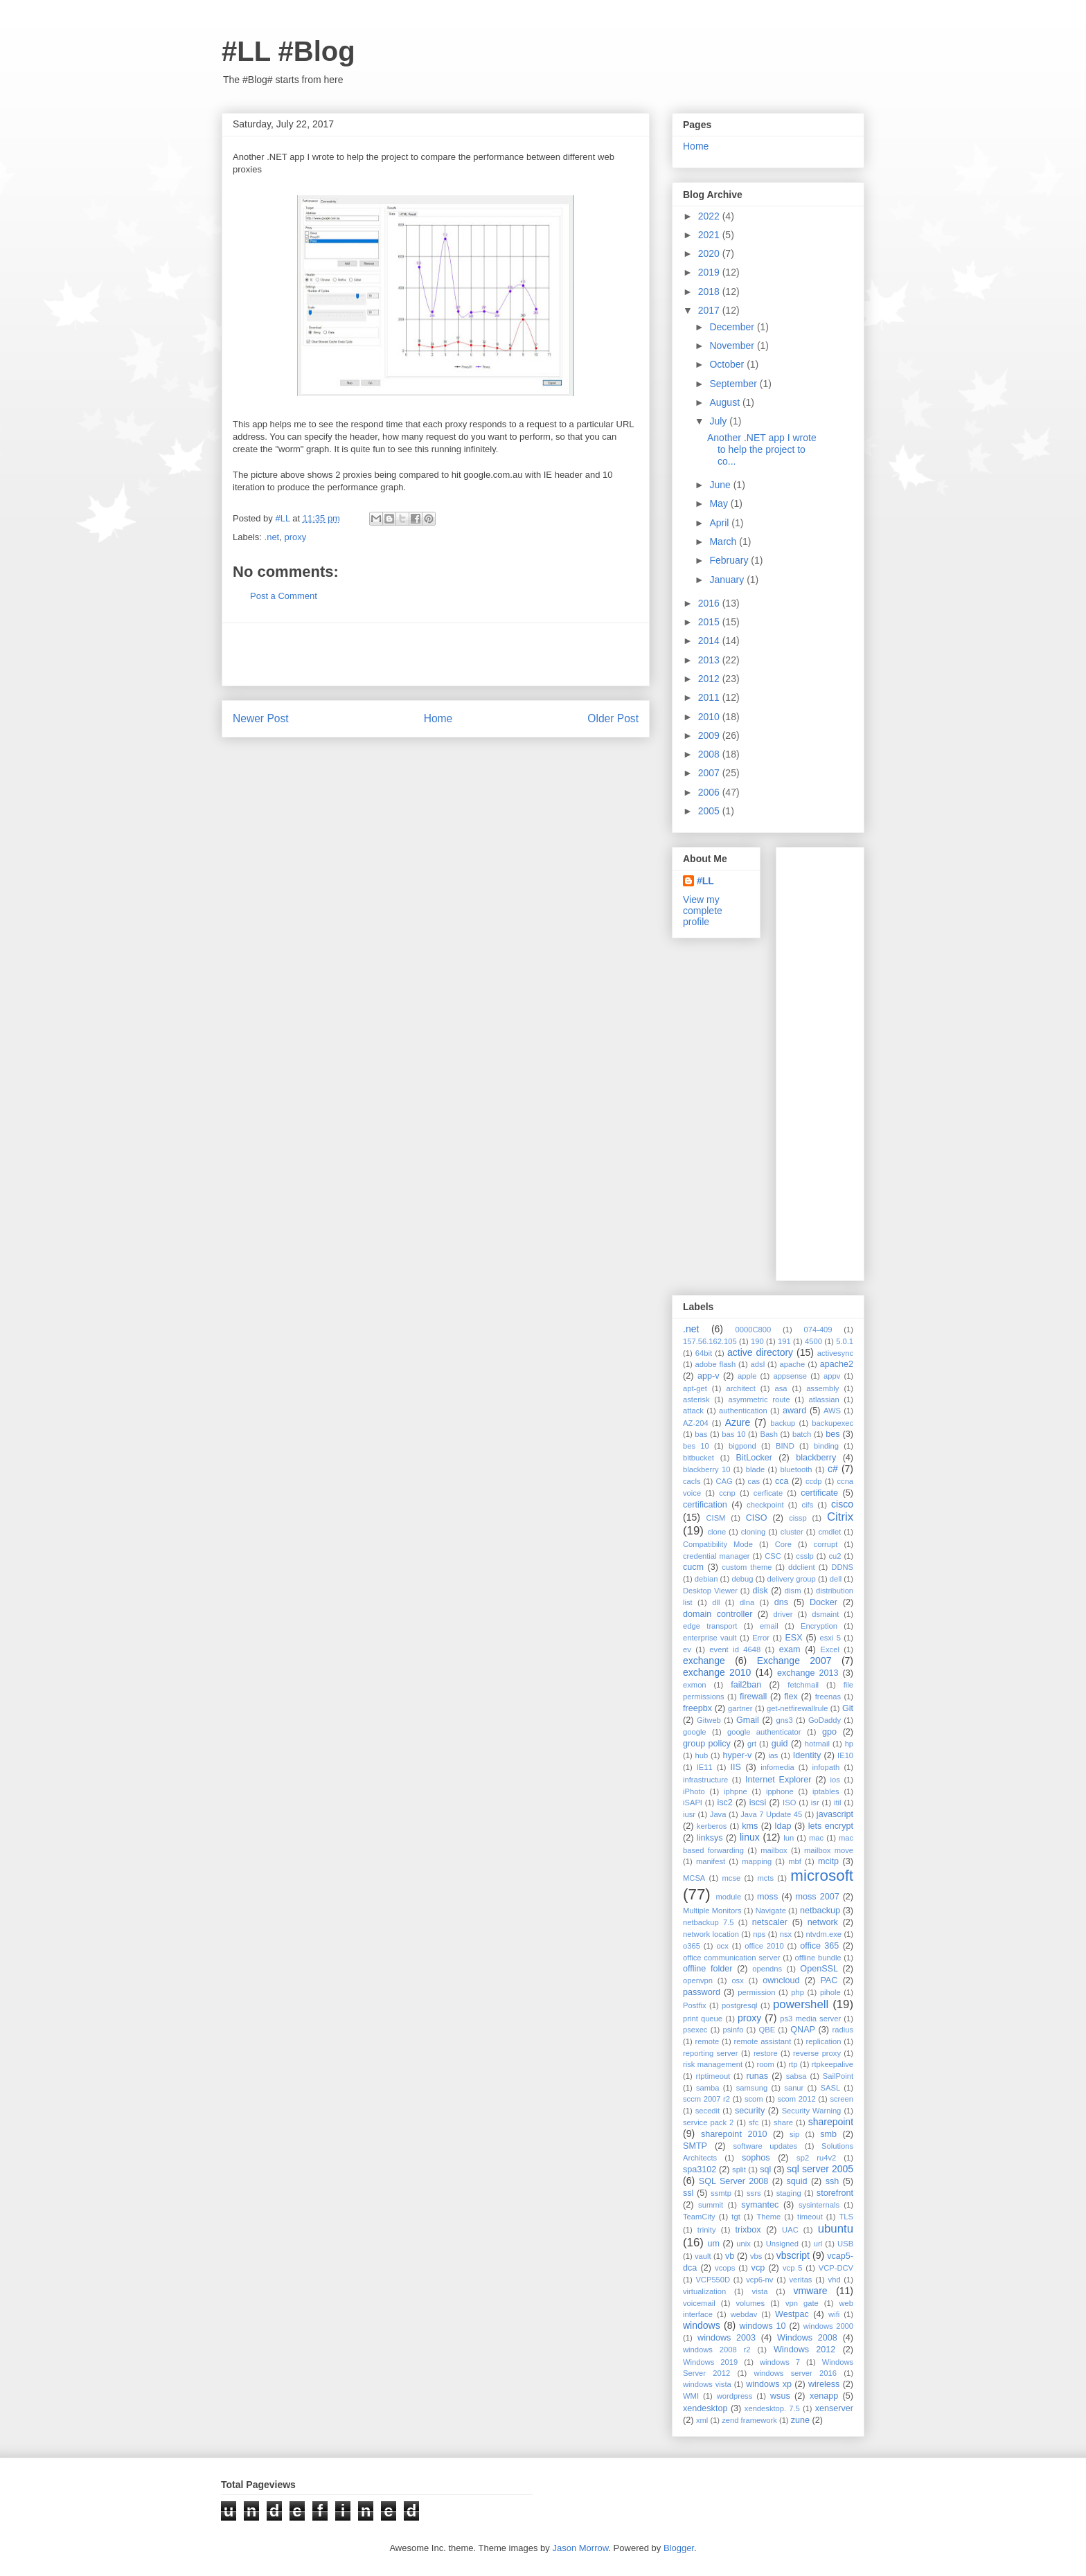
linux (750, 1837)
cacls (692, 1481)
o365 (691, 1946)
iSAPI (692, 1802)
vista (759, 2291)
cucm (693, 1567)
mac (816, 1838)
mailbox (773, 1850)
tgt (735, 2216)
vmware (811, 2290)
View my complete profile (702, 910)
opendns (767, 1969)
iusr (689, 1814)
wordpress (735, 2396)
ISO (789, 1802)
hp (849, 1743)
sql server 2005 (820, 2168)
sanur (793, 2088)
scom (754, 2099)
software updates (765, 2146)
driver (783, 1614)
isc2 (724, 1802)
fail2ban (746, 1685)
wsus (780, 2396)
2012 (710, 678)
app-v (708, 1376)
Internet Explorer (778, 1780)
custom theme (747, 1567)
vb (729, 2256)
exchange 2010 (717, 1672)
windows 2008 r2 (717, 2349)
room (765, 2064)
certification (705, 1505)
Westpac (792, 2314)
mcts (765, 1878)
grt (751, 1743)
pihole (830, 1992)
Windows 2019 (710, 2362)
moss (767, 1897)
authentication (743, 1410)
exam (790, 1649)
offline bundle (818, 1957)
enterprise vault (710, 1638)
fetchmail (803, 1685)
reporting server (710, 2053)
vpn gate (802, 2303)
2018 (710, 291)
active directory (760, 1352)
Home (438, 718)
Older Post (613, 718)
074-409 (818, 1329)
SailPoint (838, 2076)
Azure (738, 1422)
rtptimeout (712, 2076)
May (719, 503)
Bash (769, 1434)
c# (833, 1468)
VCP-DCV (836, 2268)
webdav (744, 2314)
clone (716, 1532)
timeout (810, 2216)
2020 (710, 253)
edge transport (710, 1626)
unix (743, 2243)
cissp (798, 1518)
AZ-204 (696, 1423)
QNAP (802, 2029)
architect (741, 1388)
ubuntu (835, 2228)
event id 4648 (734, 1649)
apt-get (695, 1388)
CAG (723, 1481)
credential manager (716, 1556)
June (721, 484)
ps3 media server (810, 2018)
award (794, 1410)
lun (788, 1838)
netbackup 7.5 (708, 1922)
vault (703, 2256)
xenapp (824, 2396)
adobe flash (715, 1364)
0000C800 (754, 1329)
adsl (758, 1364)
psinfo (733, 2029)
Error (760, 1638)
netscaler (769, 1922)
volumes (750, 2303)
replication (824, 2041)
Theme (769, 2216)
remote (707, 2041)
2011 (710, 697)
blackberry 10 (706, 1469)
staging (788, 2193)
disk (759, 1590)
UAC (790, 2230)
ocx (722, 1946)
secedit (707, 2111)
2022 (710, 216)
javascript (835, 1814)
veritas (801, 2279)
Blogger (679, 2548)
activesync (835, 1353)
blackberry (816, 1458)
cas (754, 1481)
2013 (710, 659)
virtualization (704, 2291)
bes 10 (696, 1446)
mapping (757, 1861)
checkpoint (765, 1505)
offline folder (708, 1969)
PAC (828, 1980)
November (732, 345)
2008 (710, 754)
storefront (835, 2193)
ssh (832, 2181)
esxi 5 (830, 1638)
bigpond (742, 1446)
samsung (751, 2088)
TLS (846, 2216)
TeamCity (699, 2216)
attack (693, 1410)
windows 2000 (828, 2326)
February (730, 560)
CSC (773, 1556)
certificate (819, 1493)
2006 (710, 792)
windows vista (707, 2384)
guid (780, 1743)
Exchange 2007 (794, 1660)
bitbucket (698, 1458)
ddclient (801, 1567)
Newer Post (261, 718)
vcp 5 (792, 2268)
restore (766, 2053)
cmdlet (829, 1532)
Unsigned (782, 2243)
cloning (753, 1532)
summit (710, 2205)
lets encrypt (830, 1826)
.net (272, 537)
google (694, 1732)
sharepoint (830, 2121)
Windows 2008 (807, 2338)
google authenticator (764, 1732)
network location (711, 1934)
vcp (758, 2268)
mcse (731, 1878)
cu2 (834, 1556)
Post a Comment (283, 596)
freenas (828, 1696)
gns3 (784, 1720)
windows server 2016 (795, 2373)
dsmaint (825, 1614)
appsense (790, 1376)
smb (828, 2134)
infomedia (777, 1767)
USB (845, 2243)
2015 (710, 621)
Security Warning (812, 2111)
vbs (756, 2256)
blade (755, 1469)
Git (847, 1708)
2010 (710, 716)
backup (782, 1423)
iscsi (758, 1802)
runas (757, 2076)
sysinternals (819, 2205)
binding (826, 1446)
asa (780, 1388)
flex (791, 1696)
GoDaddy (824, 1720)
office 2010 (764, 1946)
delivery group (791, 1579)
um (713, 2243)
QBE (767, 2029)
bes (832, 1434)
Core (783, 1544)
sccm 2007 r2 (706, 2099)
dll (716, 1602)
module (729, 1897)
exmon (694, 1685)
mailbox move (828, 1850)
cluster (792, 1532)
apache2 (836, 1364)
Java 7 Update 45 (771, 1814)
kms (750, 1826)
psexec (695, 2029)
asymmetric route (759, 1399)
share (783, 2122)
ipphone (780, 1791)
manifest (710, 1861)
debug (742, 1579)
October (728, 364)
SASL (831, 2088)
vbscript (793, 2255)
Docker (823, 1602)
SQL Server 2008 (734, 2181)
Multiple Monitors (712, 1910)
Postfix (694, 2005)
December (732, 326)
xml (702, 2420)
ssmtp (721, 2193)
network (823, 1922)
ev (687, 1649)
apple (747, 1376)
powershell (800, 2004)
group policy (707, 1743)
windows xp (769, 2384)
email (769, 1626)
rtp (792, 2064)
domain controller (717, 1614)
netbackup (820, 1910)
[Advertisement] (436, 654)
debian (706, 1579)
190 (757, 1341)
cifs (807, 1505)
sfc (753, 2122)
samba (708, 2088)
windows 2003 (726, 2338)
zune (800, 2420)
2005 (710, 810)
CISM (715, 1518)
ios (835, 1780)
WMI (691, 2396)
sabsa (796, 2076)
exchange (704, 1660)
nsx (786, 1934)
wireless (824, 2384)
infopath (826, 1767)
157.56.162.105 (710, 1341)
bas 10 (733, 1434)
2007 (710, 772)
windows (701, 2325)
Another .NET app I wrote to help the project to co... (762, 449)
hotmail (817, 1743)
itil (838, 1802)
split (739, 2169)
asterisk (696, 1399)
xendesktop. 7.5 (772, 2408)
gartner (740, 1708)
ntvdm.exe (823, 1934)
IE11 (705, 1767)
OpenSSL (819, 1969)
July (719, 421)
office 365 (819, 1946)
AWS (832, 1410)
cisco (842, 1504)
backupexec (832, 1423)
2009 (710, 735)
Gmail (747, 1720)
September (734, 383)
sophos (756, 2158)
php (797, 1992)
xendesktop (705, 2408)
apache (792, 1364)
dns (781, 1602)
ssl (688, 2193)
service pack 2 (708, 2122)
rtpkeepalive (832, 2064)
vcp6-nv (759, 2279)
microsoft (821, 1875)
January (728, 579)
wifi (833, 2314)
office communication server (731, 1957)
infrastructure (705, 1780)
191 (784, 1341)
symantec (759, 2205)
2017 (710, 310)
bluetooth (796, 1469)
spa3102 (699, 2169)
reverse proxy (817, 2053)
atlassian (824, 1399)
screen (841, 2099)
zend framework (749, 2420)
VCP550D (712, 2279)
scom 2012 (796, 2099)
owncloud (781, 1980)
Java (718, 1814)
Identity (807, 1755)
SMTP (695, 2146)
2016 (710, 603)
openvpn (698, 1980)
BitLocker (754, 1458)
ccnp (727, 1493)
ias (773, 1755)
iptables (825, 1791)
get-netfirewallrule (797, 1708)
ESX (793, 1638)
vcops (725, 2268)
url (818, 2243)
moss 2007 (817, 1897)
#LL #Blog (288, 51)
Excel (830, 1649)
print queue (702, 2018)
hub (701, 1755)
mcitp (828, 1861)
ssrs (754, 2193)
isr (815, 1802)
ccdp (813, 1481)
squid (796, 2181)
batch (801, 1434)
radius (843, 2029)
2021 (710, 234)
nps (759, 1934)
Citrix (840, 1516)
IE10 (845, 1755)
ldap (783, 1826)
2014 (710, 640)
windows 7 (780, 2362)
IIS (736, 1767)
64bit (703, 1353)
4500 (813, 1341)
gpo (829, 1732)
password (701, 1992)
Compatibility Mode (718, 1544)
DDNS (842, 1567)
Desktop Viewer (710, 1590)
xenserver (834, 2408)
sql (765, 2169)
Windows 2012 (804, 2349)
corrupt (826, 1544)
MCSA (694, 1878)
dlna (747, 1602)
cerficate (768, 1493)
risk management (712, 2064)
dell (836, 1579)
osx (737, 1980)
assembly (822, 1388)
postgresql (740, 2005)
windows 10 (762, 2326)
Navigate (771, 1910)
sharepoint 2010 (734, 2134)
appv (832, 1376)
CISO (756, 1518)
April (720, 522)
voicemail (699, 2303)
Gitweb (709, 1720)
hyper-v (736, 1755)
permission (756, 1992)
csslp (805, 1556)
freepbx (697, 1708)
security (750, 2111)
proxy (295, 537)
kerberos (712, 1826)
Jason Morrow (580, 2548)
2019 (710, 272)
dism (793, 1590)
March (724, 541)
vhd (834, 2279)
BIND (785, 1446)
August (725, 402)
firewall (753, 1696)
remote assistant (763, 2041)
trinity (706, 2230)
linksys (710, 1838)
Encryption (819, 1626)
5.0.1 (844, 1341)
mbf (794, 1861)
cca (782, 1481)
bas (701, 1434)
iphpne (735, 1791)
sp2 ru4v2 (816, 2158)
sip (794, 2134)
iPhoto (694, 1791)
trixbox (748, 2230)
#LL (705, 880)
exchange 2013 (808, 1673)
